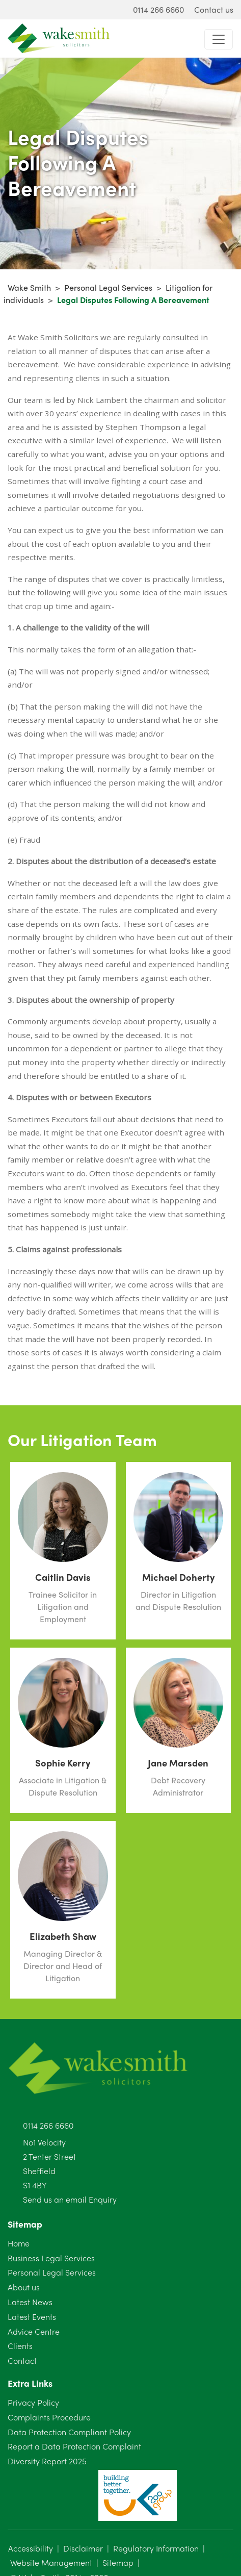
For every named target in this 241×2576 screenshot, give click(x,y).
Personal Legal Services (108, 287)
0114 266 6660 (48, 2125)
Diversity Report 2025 (47, 2461)
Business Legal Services (51, 2258)
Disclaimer (83, 2548)
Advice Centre (34, 2331)
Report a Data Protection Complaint (74, 2446)
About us (24, 2287)
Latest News (30, 2302)
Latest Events (32, 2316)
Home (19, 2243)
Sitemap (117, 2562)
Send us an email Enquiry (70, 2199)
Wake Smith (29, 287)
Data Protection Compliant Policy (69, 2432)
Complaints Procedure (49, 2417)
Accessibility (30, 2548)
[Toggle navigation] (218, 39)
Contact (22, 2360)
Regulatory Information (156, 2548)
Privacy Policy (33, 2402)
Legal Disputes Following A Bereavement (133, 300)
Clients (20, 2346)
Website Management (51, 2562)
